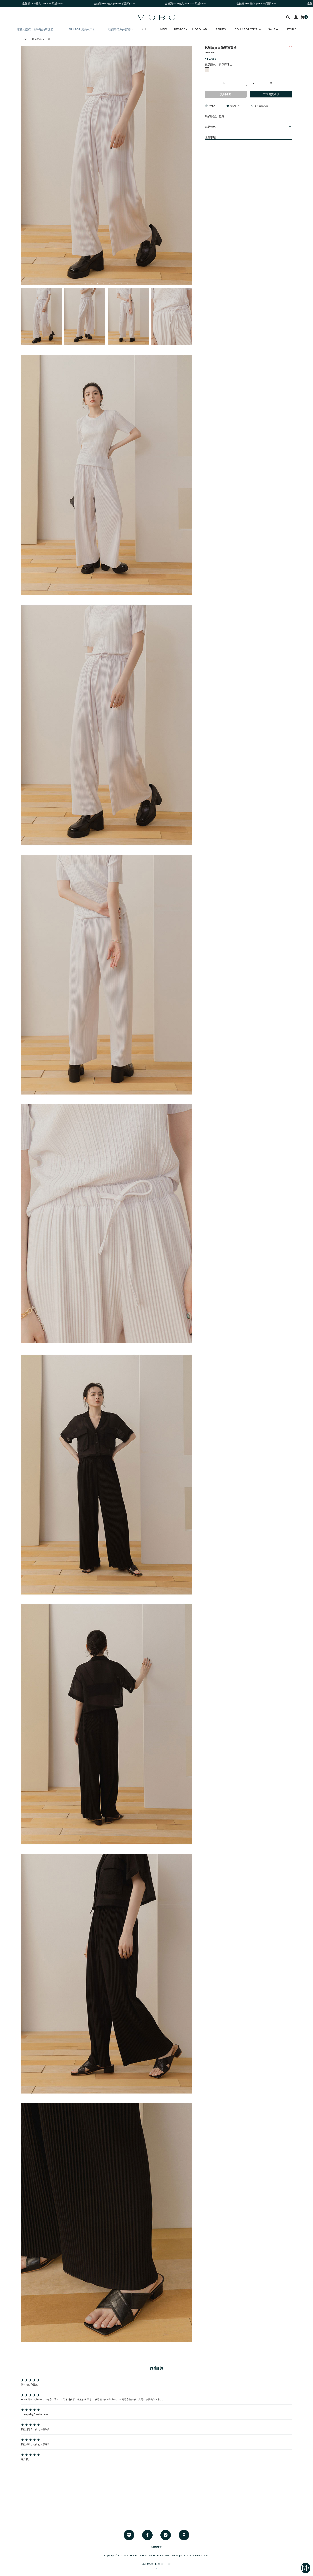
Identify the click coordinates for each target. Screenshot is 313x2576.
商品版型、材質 (214, 116)
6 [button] (115, 283)
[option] (106, 165)
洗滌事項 (210, 137)
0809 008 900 (162, 2564)
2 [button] (91, 283)
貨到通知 (225, 94)
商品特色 (210, 126)
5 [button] (109, 283)
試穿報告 (233, 105)
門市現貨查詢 (271, 94)
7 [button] (121, 283)
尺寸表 (210, 105)
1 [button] (85, 283)
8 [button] (127, 283)
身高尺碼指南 (259, 105)
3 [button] (97, 283)
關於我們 (156, 2547)
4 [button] (103, 283)
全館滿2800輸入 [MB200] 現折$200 (45, 3)
